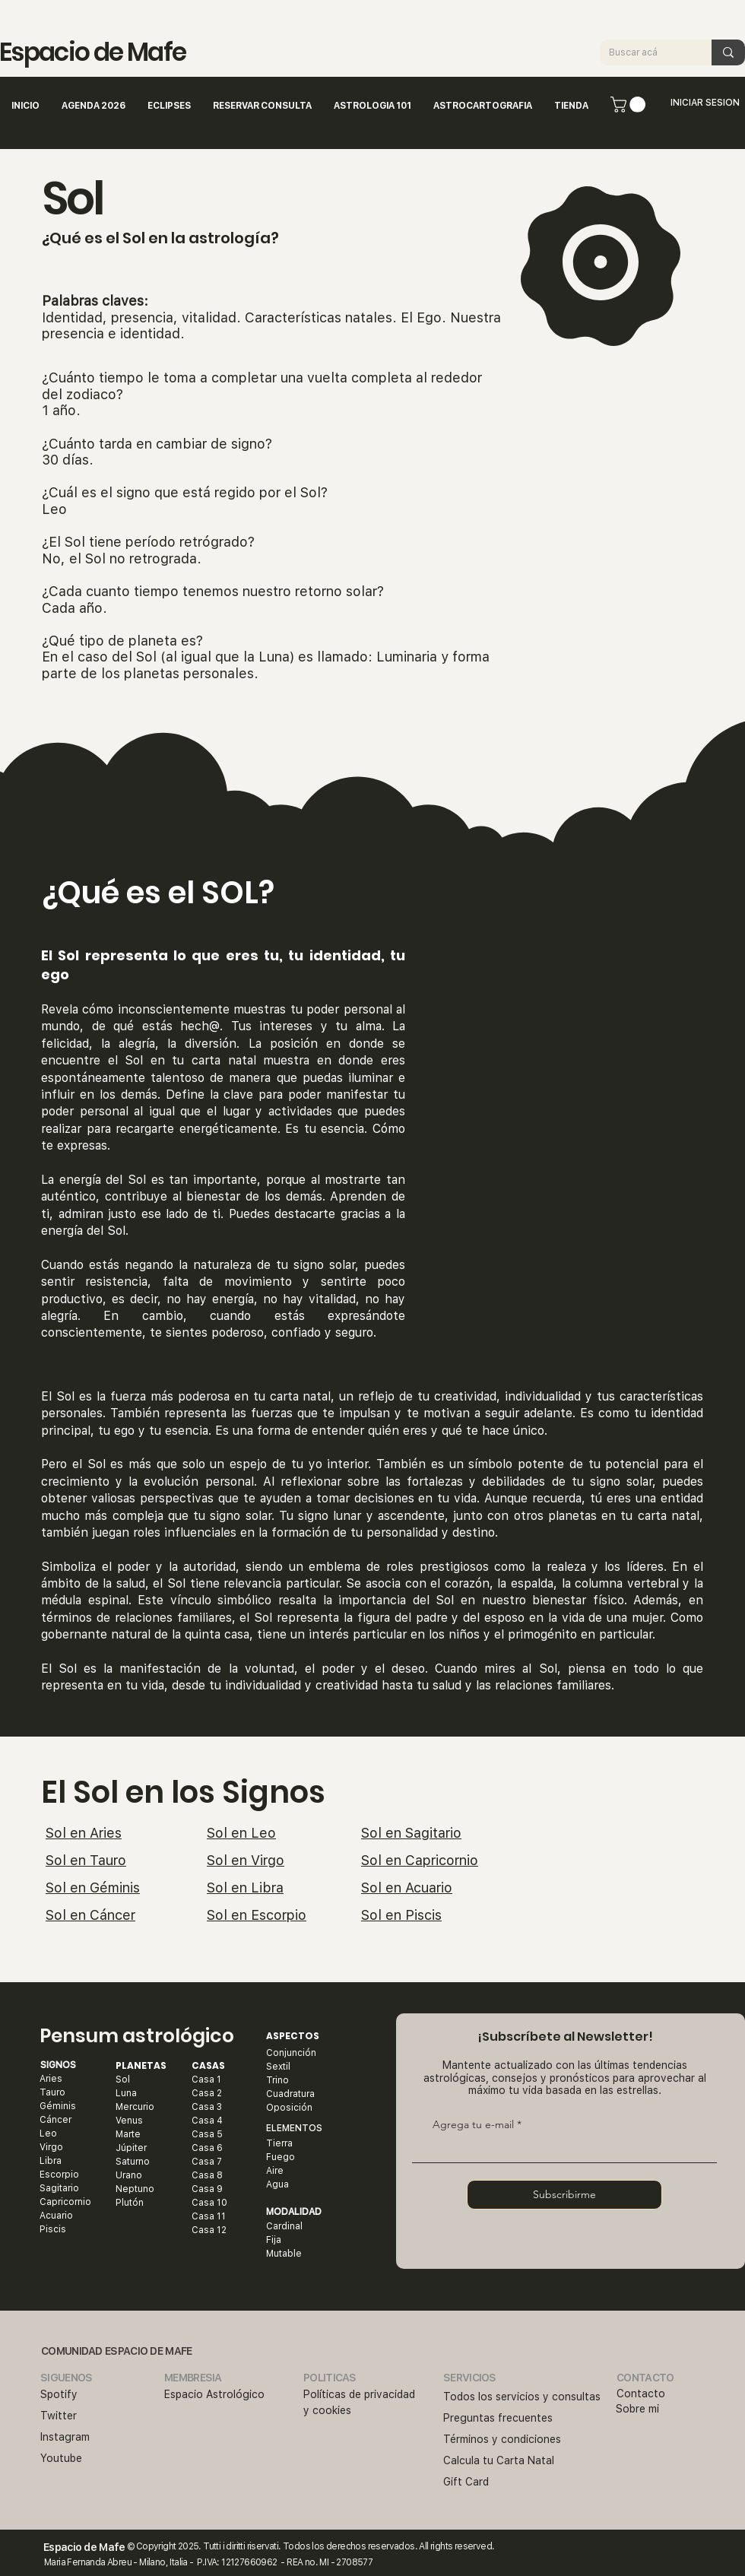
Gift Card (466, 2482)
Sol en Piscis (401, 1915)
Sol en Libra (245, 1888)
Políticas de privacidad (359, 2394)
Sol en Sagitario (411, 1833)
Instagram (65, 2437)
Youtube (61, 2458)
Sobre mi (637, 2409)
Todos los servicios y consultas (522, 2396)
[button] (629, 105)
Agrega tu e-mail (473, 2124)
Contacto (641, 2393)
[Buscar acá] (644, 52)
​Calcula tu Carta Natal (498, 2460)
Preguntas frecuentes (498, 2418)
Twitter (58, 2415)
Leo (54, 509)
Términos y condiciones (502, 2439)
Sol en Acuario (406, 1888)
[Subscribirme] (564, 2195)
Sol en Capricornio (419, 1860)
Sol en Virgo (245, 1860)
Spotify (59, 2394)
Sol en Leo (241, 1833)
